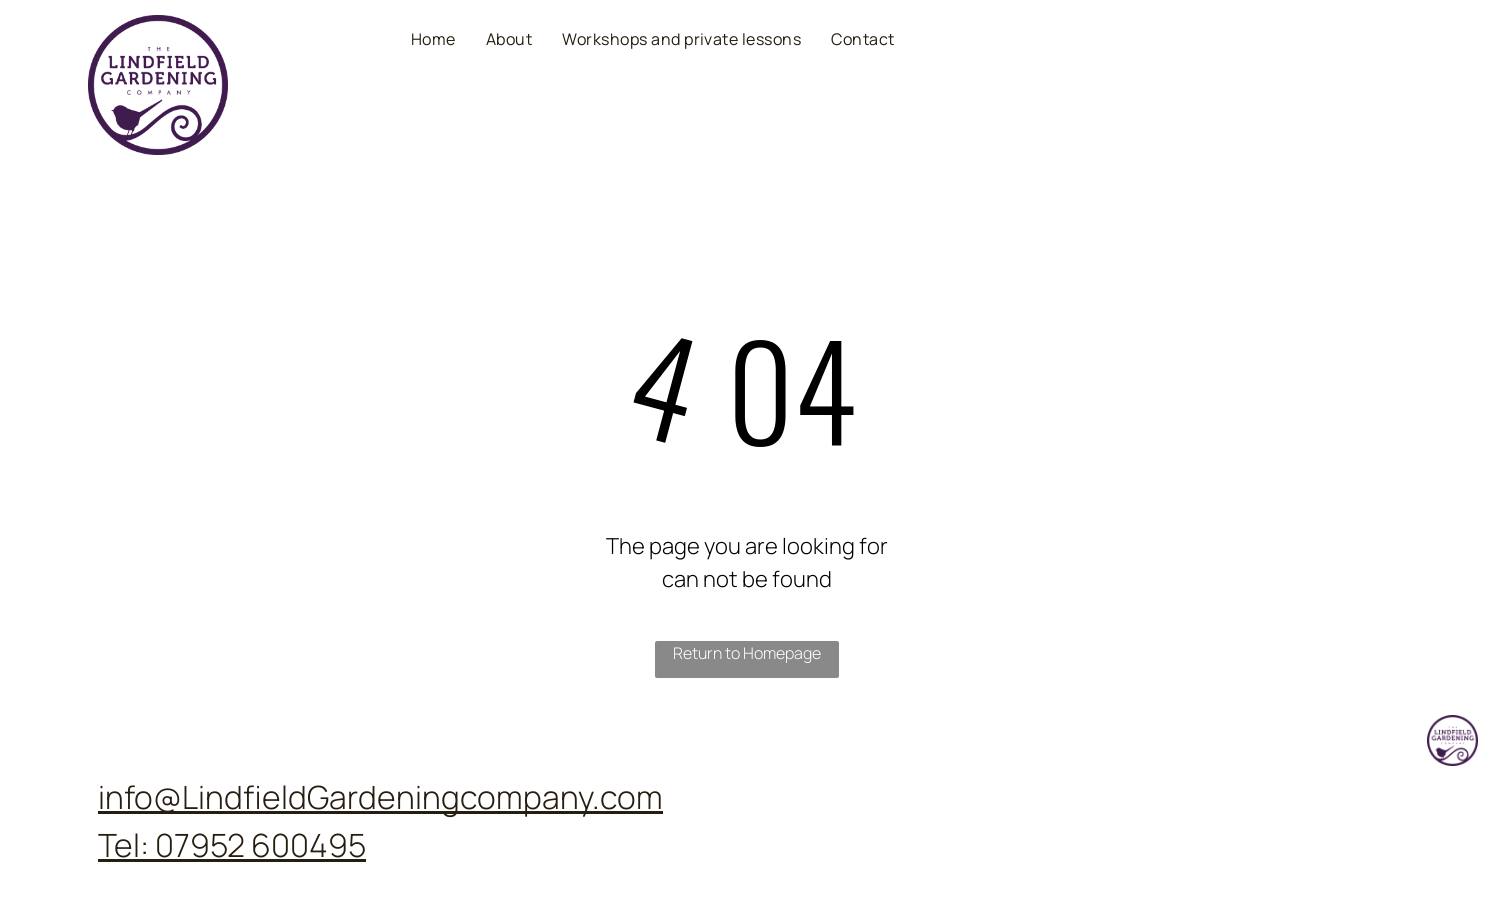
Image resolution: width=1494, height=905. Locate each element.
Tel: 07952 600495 (232, 845)
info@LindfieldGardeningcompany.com (380, 797)
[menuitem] (433, 38)
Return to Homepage (747, 653)
